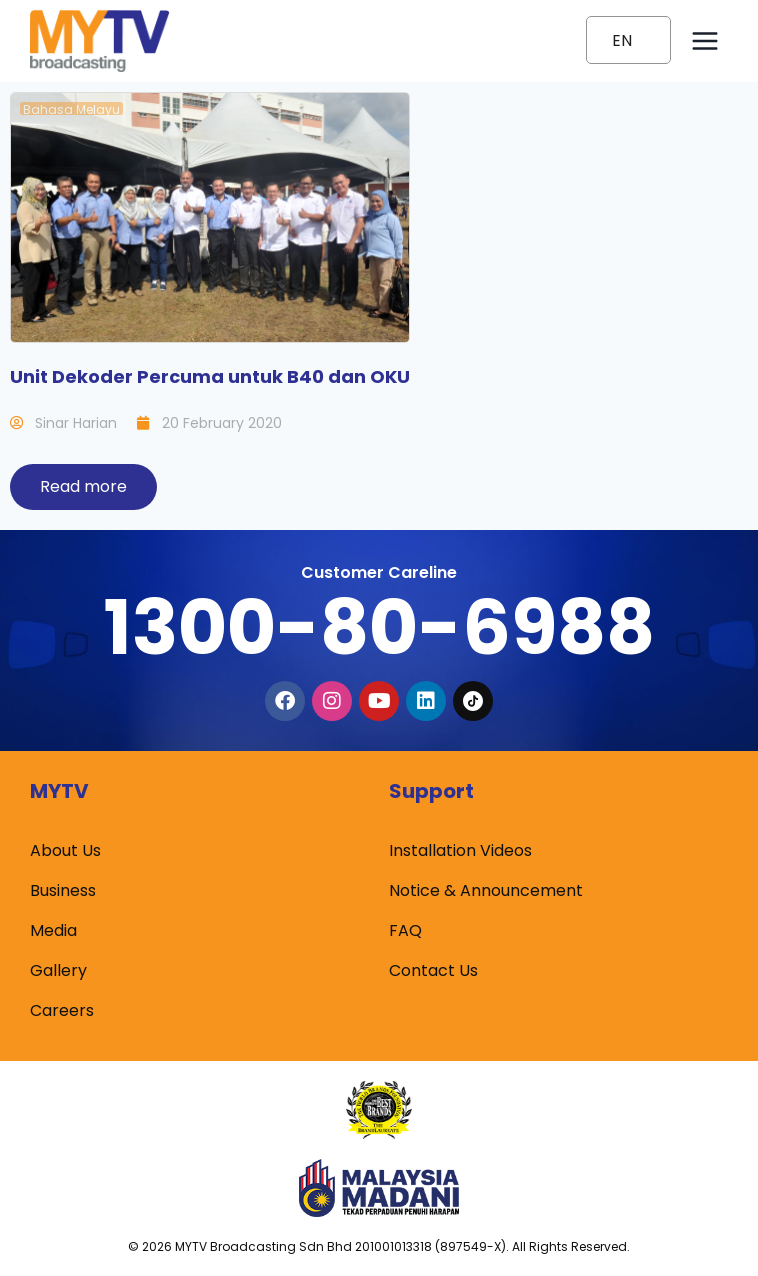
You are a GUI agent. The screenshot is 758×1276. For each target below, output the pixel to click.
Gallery (58, 970)
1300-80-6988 (379, 627)
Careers (62, 1010)
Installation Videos (460, 850)
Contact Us (433, 970)
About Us (65, 850)
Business (63, 890)
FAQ (405, 930)
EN (622, 40)
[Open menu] (704, 40)
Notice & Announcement (486, 890)
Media (53, 930)
